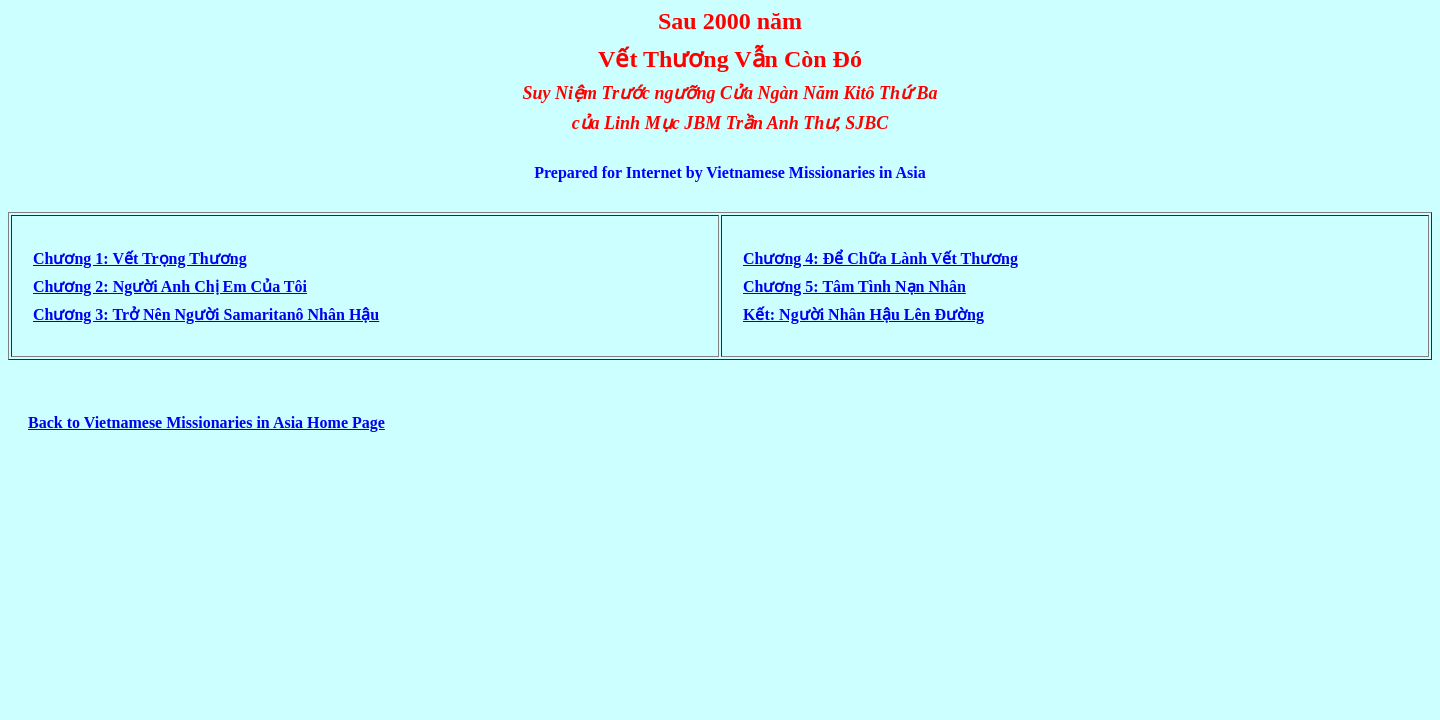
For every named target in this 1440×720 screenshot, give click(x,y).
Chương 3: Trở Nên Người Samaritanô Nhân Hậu (206, 314)
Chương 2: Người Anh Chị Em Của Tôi (170, 286)
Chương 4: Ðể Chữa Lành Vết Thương (880, 258)
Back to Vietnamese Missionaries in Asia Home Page (206, 422)
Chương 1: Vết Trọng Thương (140, 258)
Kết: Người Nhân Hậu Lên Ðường (863, 314)
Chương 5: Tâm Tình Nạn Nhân (854, 286)
